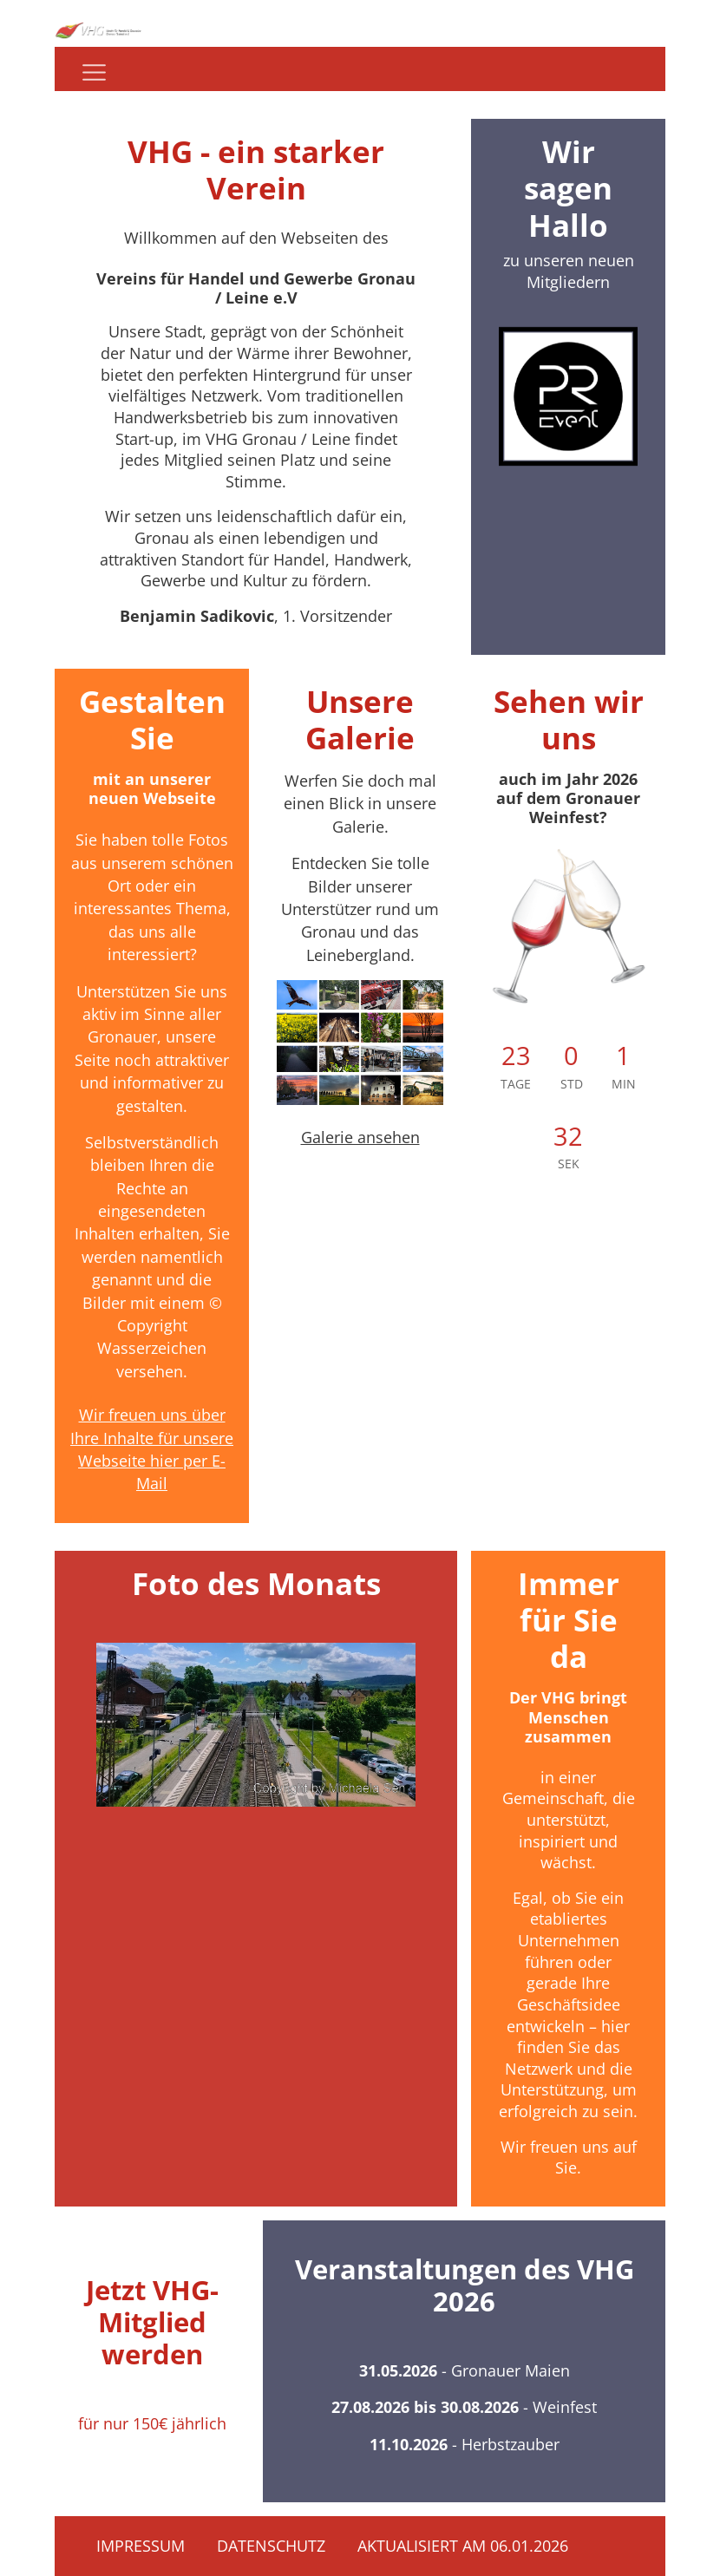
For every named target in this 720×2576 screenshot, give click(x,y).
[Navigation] (94, 72)
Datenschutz (271, 2545)
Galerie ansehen (360, 1137)
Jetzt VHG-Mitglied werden (152, 2322)
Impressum (140, 2545)
